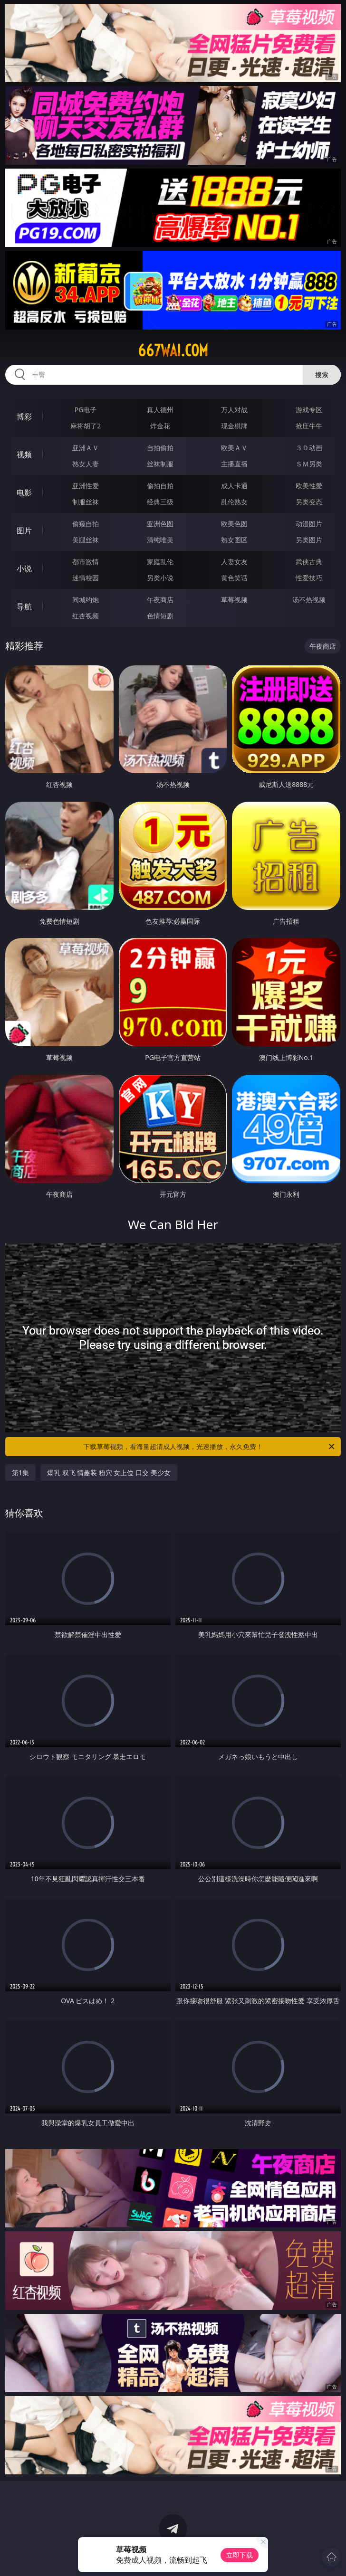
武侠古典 (309, 561)
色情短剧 (160, 615)
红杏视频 (85, 615)
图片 (24, 530)
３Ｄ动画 (309, 447)
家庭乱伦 (160, 561)
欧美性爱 (309, 485)
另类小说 (160, 577)
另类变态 (309, 501)
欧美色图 (234, 523)
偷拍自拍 (160, 485)
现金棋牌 (234, 425)
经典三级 (160, 501)
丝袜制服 (160, 463)
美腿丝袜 (85, 539)
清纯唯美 (160, 539)
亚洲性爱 (85, 485)
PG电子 (86, 409)
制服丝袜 (85, 501)
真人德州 (160, 409)
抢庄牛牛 (309, 425)
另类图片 (309, 539)
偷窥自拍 (85, 523)
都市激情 (85, 561)
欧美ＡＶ (234, 447)
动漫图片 (309, 523)
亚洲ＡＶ (85, 447)
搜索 (321, 374)
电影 (24, 492)
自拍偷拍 (160, 447)
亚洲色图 (160, 523)
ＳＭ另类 (309, 463)
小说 (24, 568)
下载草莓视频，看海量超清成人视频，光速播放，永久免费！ (209, 1446)
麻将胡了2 (85, 425)
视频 (24, 454)
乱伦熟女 (234, 501)
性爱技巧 (309, 577)
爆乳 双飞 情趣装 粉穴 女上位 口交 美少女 (109, 1472)
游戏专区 (309, 409)
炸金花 (160, 425)
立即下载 (239, 2554)
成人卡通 (234, 485)
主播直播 (234, 463)
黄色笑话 (234, 577)
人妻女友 (234, 561)
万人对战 (234, 409)
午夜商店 (160, 599)
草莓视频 (234, 599)
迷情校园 (85, 577)
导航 (24, 606)
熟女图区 (234, 539)
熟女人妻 (85, 463)
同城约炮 (85, 599)
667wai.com (173, 350)
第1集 (20, 1472)
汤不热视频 (309, 599)
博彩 (24, 416)
